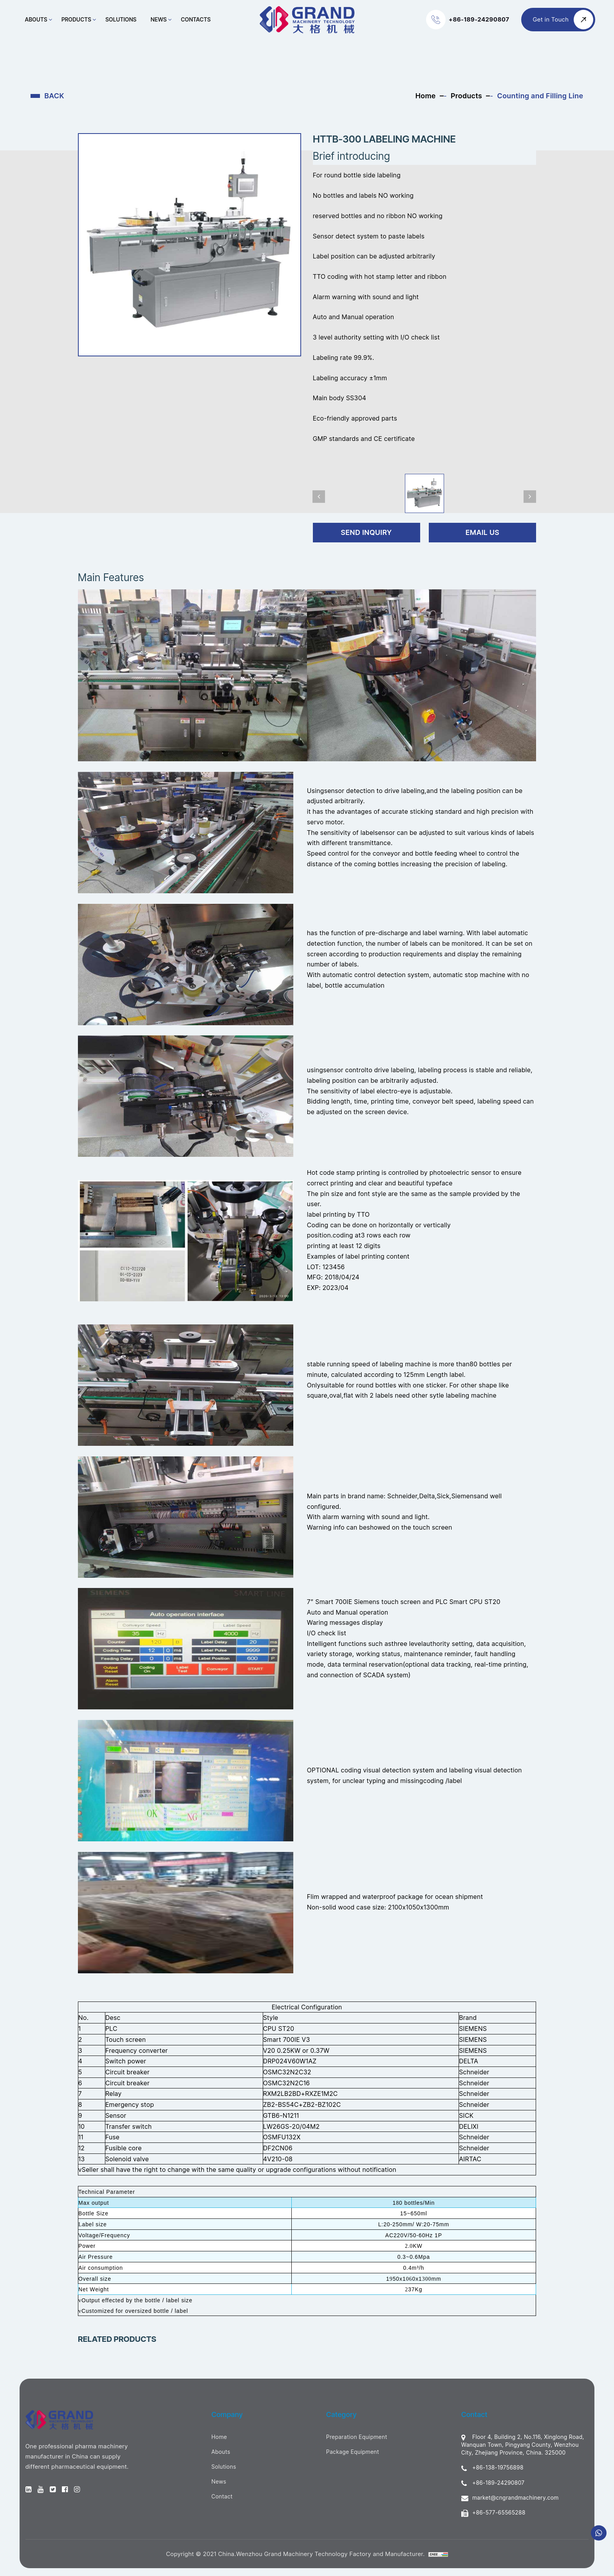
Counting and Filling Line (540, 96)
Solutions (121, 19)
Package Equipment (352, 2451)
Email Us (483, 532)
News (159, 19)
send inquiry (366, 532)
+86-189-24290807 (493, 2483)
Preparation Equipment (356, 2436)
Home (425, 96)
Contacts (196, 19)
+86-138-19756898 (492, 2467)
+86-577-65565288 (493, 2512)
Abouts (36, 19)
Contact (222, 2496)
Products (77, 19)
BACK (54, 96)
